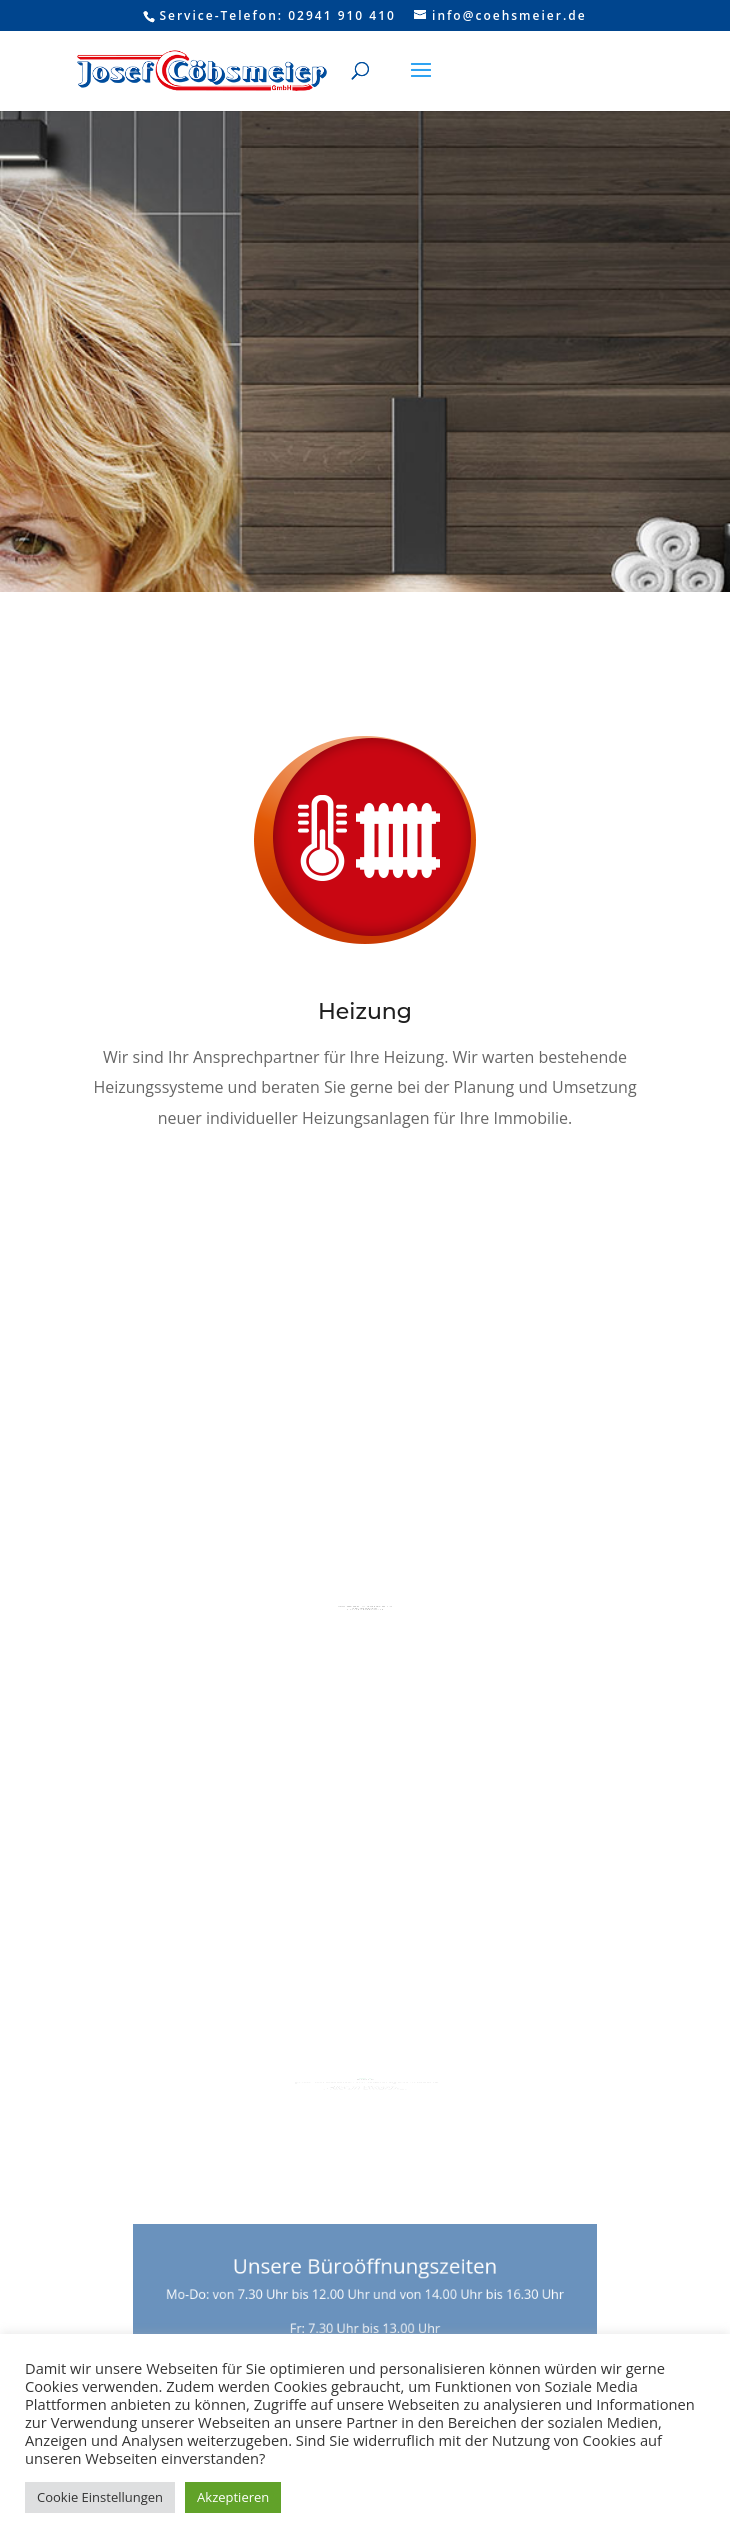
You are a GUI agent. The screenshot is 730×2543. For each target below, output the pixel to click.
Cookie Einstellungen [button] (100, 2497)
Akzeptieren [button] (233, 2497)
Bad (365, 1574)
